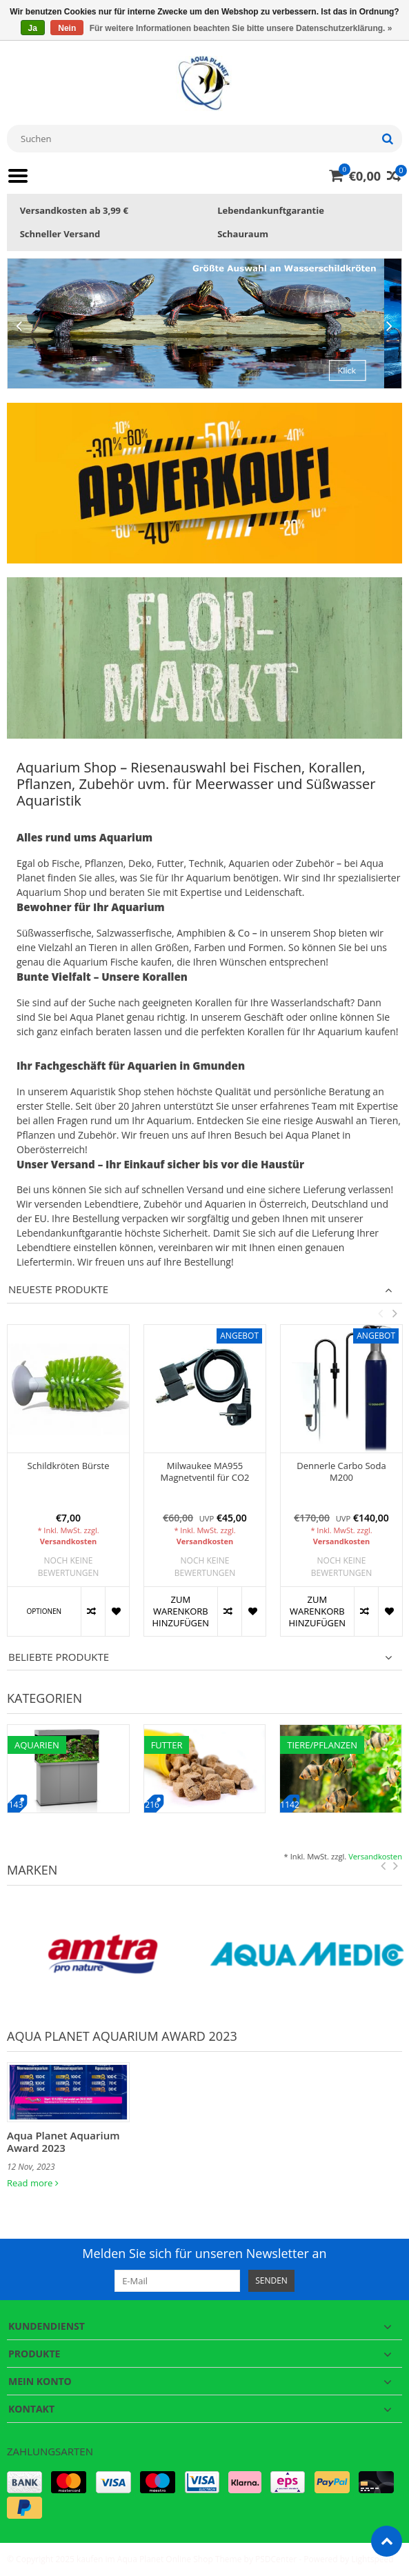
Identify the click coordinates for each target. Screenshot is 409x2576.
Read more (33, 2183)
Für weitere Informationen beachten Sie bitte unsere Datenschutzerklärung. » (241, 28)
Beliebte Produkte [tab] (58, 1657)
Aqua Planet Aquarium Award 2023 (63, 2141)
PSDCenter (276, 2559)
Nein (67, 28)
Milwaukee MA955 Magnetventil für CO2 (205, 1472)
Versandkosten (68, 1541)
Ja (32, 28)
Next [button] (394, 1313)
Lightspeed (372, 2559)
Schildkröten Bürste (69, 1466)
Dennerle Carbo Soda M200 (341, 1472)
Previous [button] (380, 1313)
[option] (68, 1487)
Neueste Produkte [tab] (58, 1289)
